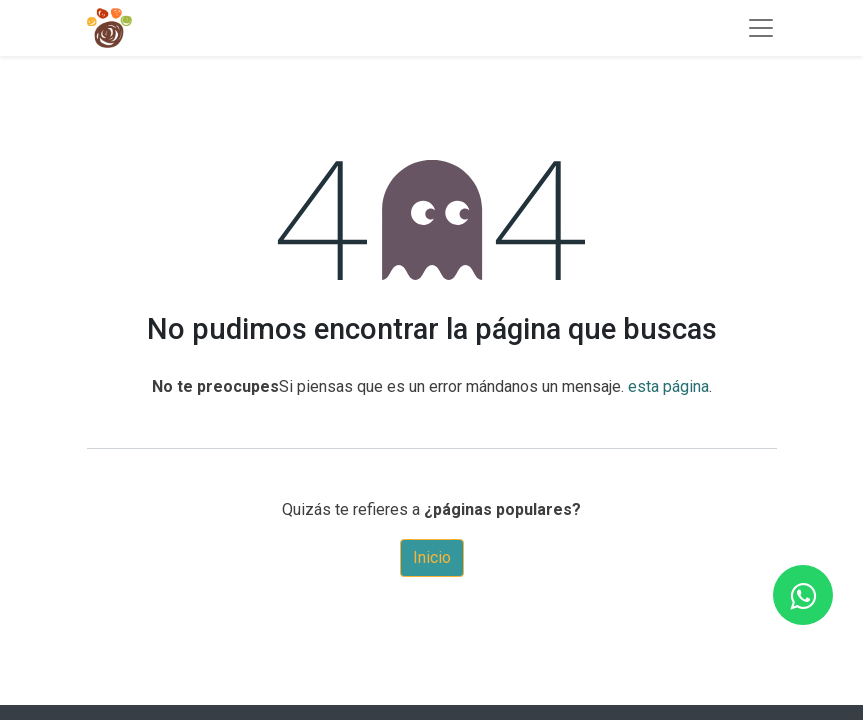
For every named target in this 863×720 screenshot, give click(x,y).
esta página (668, 386)
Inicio (432, 557)
